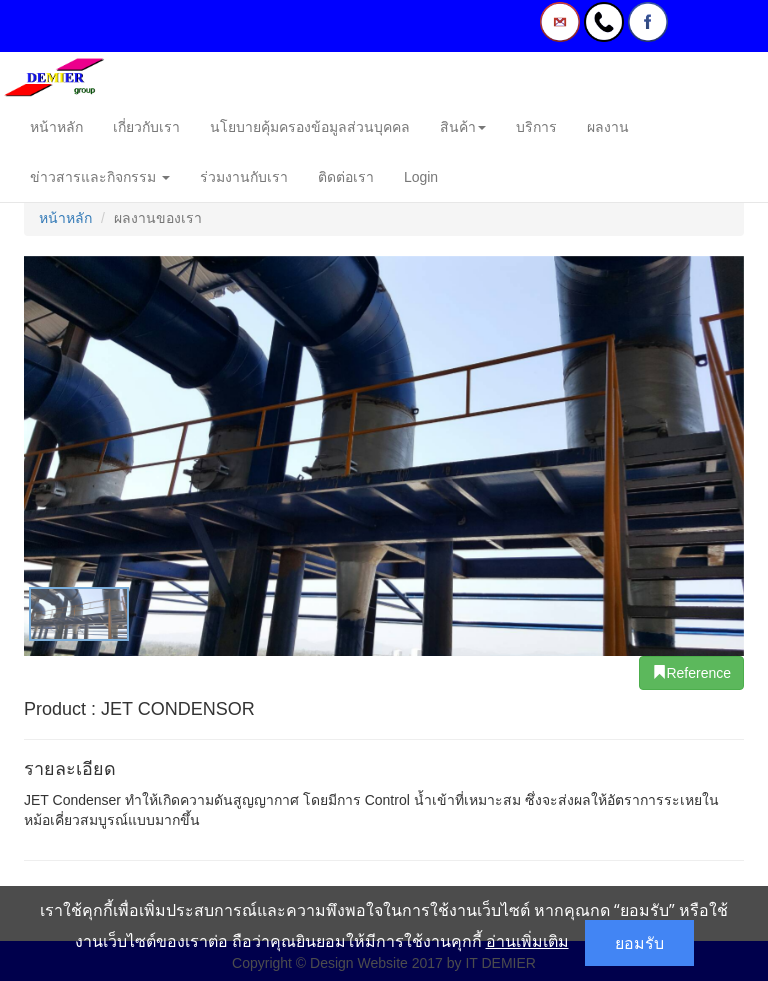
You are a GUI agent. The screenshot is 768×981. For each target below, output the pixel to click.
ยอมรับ (639, 943)
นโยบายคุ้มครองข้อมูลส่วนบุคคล (310, 127)
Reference (691, 673)
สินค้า (463, 127)
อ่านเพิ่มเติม (527, 941)
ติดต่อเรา (346, 177)
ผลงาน (608, 127)
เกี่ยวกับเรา (146, 127)
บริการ (536, 127)
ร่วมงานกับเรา (244, 177)
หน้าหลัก (56, 127)
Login (421, 177)
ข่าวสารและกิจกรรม (100, 177)
